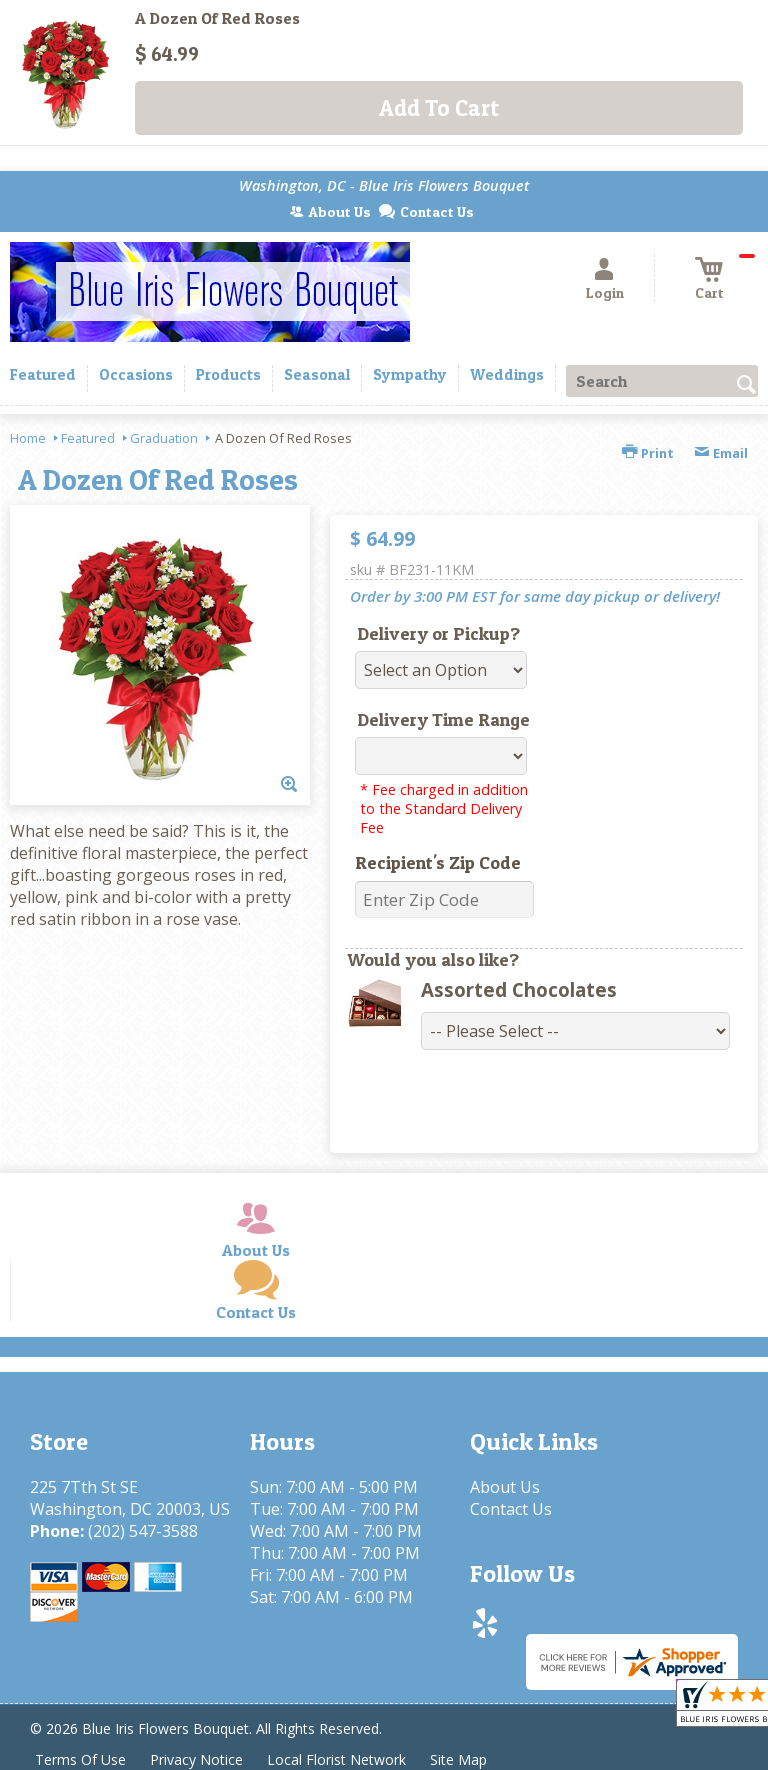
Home (28, 438)
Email (721, 453)
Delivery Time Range (443, 719)
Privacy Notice (196, 1759)
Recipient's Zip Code (438, 862)
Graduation (164, 438)
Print (648, 453)
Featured (88, 438)
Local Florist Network (336, 1759)
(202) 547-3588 (143, 1531)
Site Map (458, 1759)
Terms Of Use (80, 1759)
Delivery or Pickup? (438, 633)
